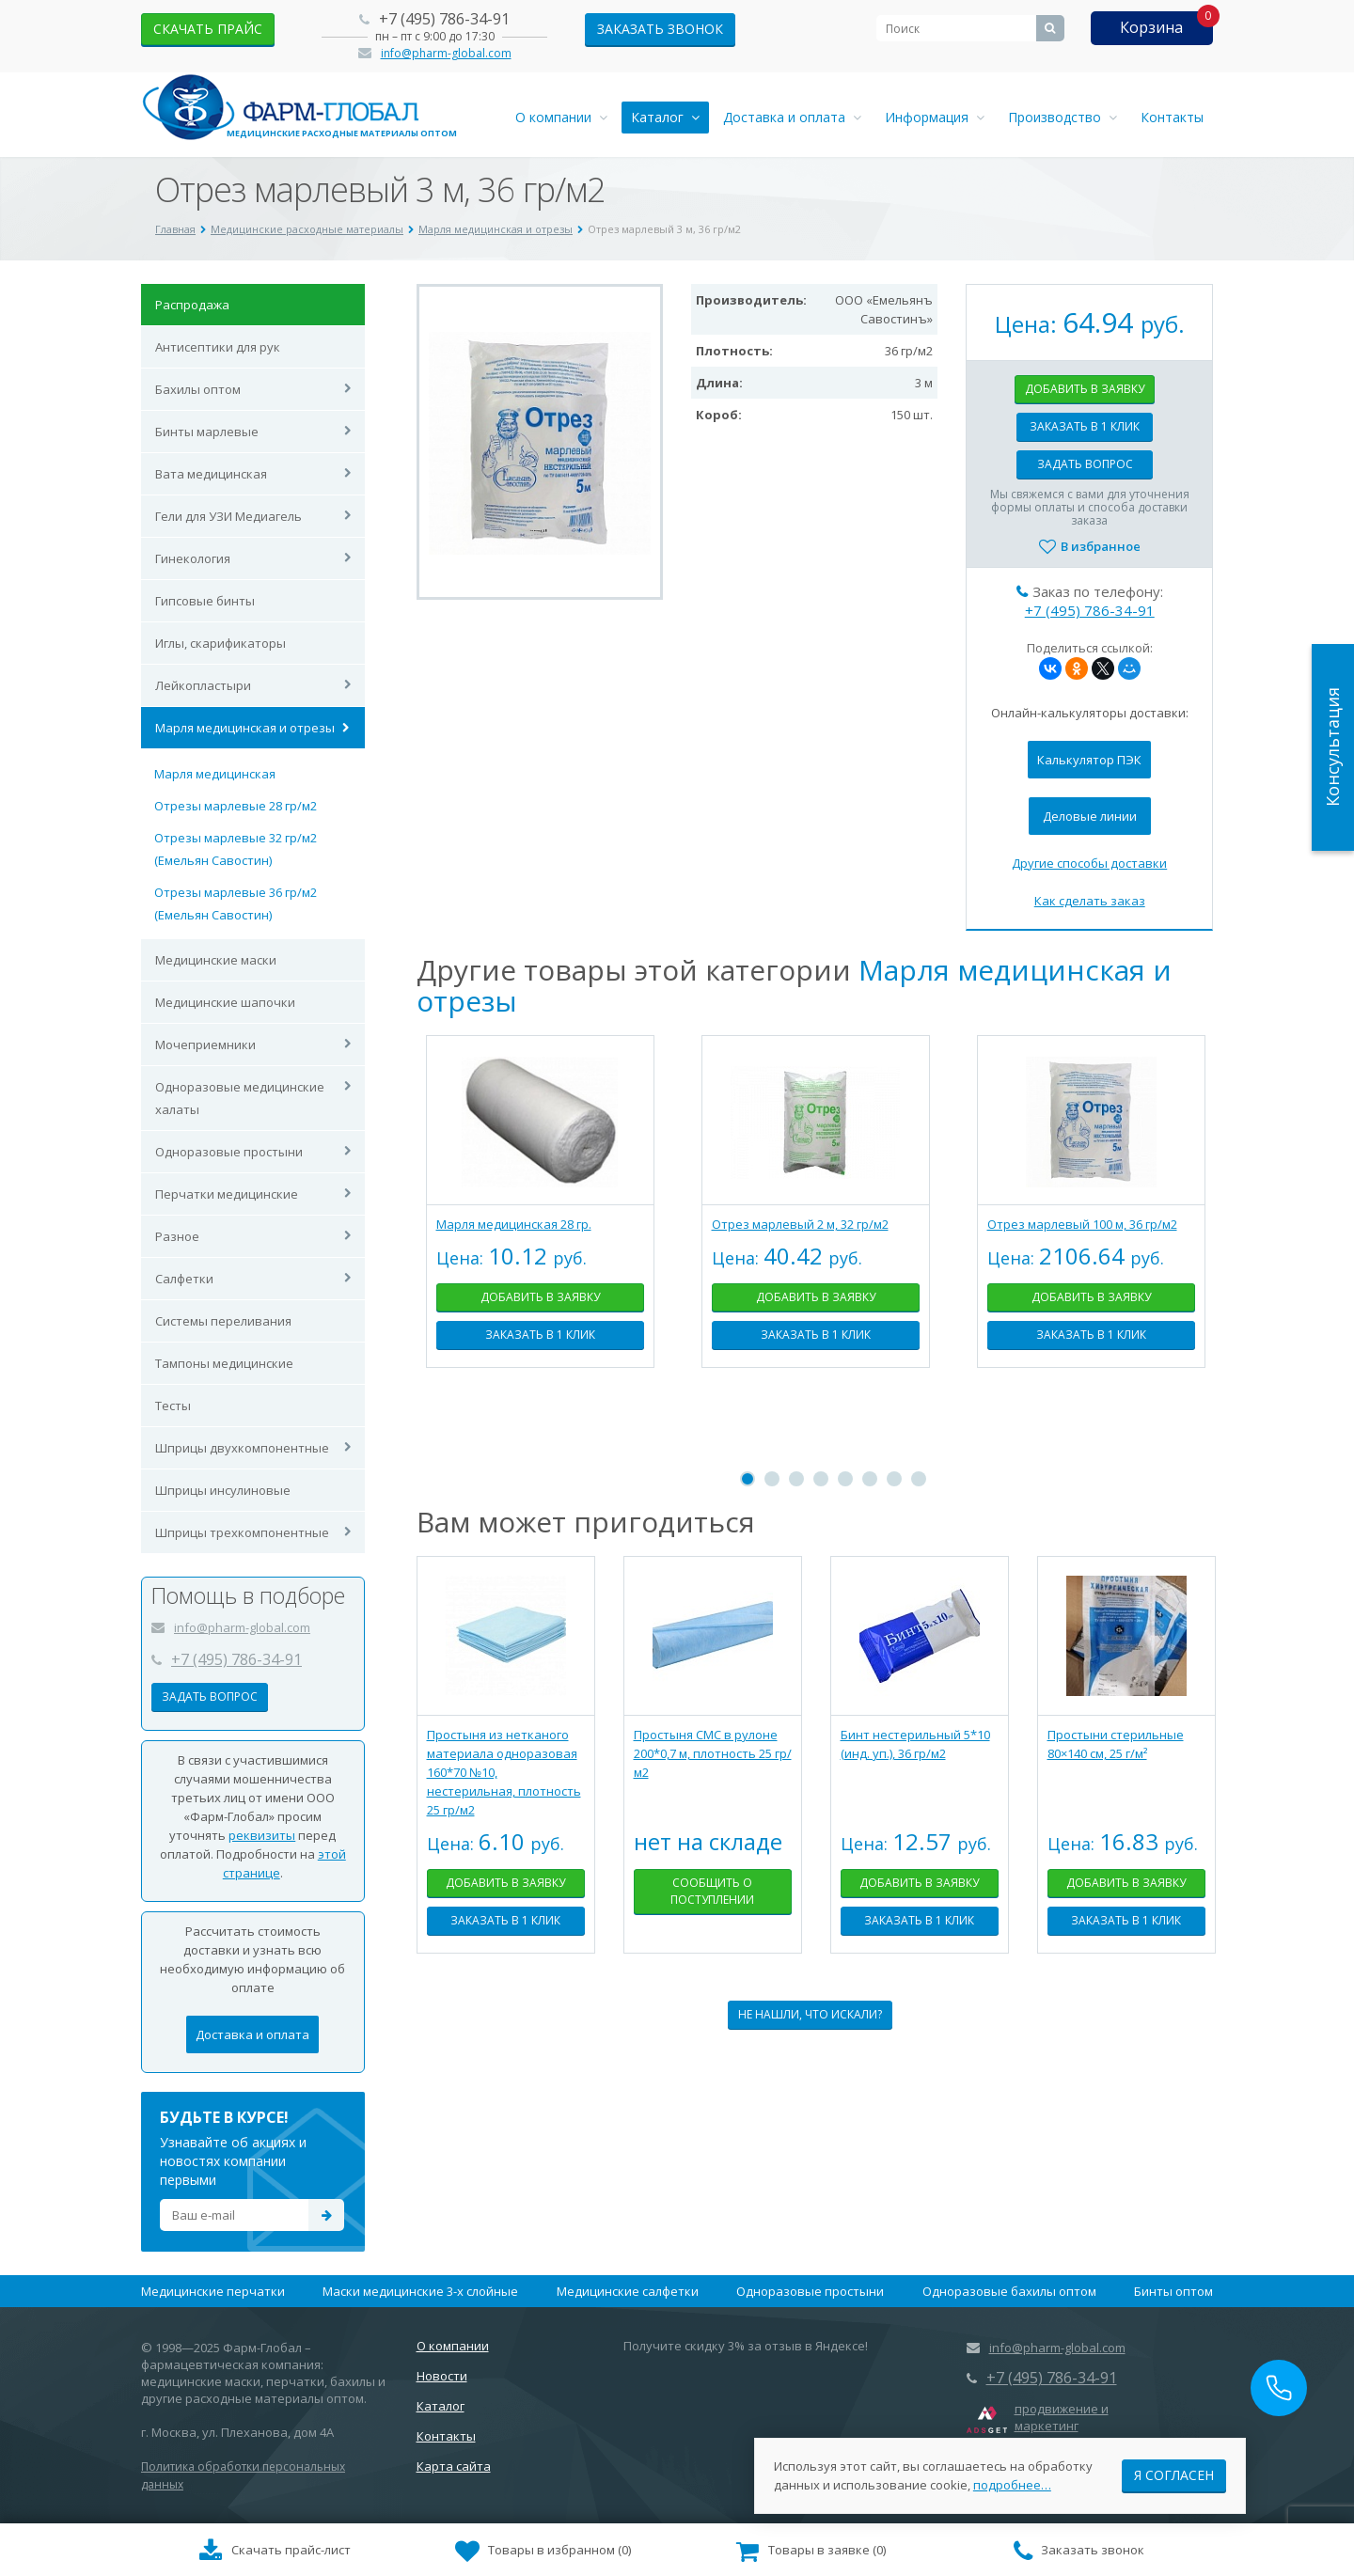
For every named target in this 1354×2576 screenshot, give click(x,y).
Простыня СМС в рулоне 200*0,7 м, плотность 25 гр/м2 (713, 1753)
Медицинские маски (215, 959)
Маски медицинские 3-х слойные (420, 2291)
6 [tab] (869, 1478)
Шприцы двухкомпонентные (242, 1447)
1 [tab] (747, 1478)
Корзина (1151, 27)
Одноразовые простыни (229, 1151)
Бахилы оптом (198, 389)
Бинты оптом (1173, 2291)
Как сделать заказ (1089, 900)
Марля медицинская (215, 773)
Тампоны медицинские (224, 1363)
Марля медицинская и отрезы (245, 727)
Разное (177, 1236)
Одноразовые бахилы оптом (1009, 2291)
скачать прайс (207, 29)
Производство (1062, 117)
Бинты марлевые (207, 431)
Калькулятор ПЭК (1089, 759)
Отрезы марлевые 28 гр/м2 (235, 805)
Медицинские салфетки (628, 2291)
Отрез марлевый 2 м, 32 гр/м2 (800, 1224)
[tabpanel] (540, 1215)
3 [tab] (796, 1478)
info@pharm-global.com (446, 53)
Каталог (665, 117)
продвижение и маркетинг (1062, 2417)
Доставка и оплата (792, 117)
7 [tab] (894, 1478)
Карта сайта (454, 2466)
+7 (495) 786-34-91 (444, 18)
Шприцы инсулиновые (223, 1490)
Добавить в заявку (1084, 389)
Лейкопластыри (203, 685)
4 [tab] (820, 1478)
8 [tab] (918, 1478)
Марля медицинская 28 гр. (513, 1224)
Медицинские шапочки (225, 1002)
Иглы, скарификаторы (220, 643)
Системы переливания (223, 1320)
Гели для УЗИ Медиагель (228, 516)
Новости (442, 2375)
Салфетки (184, 1278)
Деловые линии (1090, 816)
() (543, 2551)
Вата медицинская (211, 473)
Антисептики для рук (217, 346)
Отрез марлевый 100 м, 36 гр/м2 (1082, 1224)
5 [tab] (845, 1478)
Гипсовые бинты (205, 600)
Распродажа (192, 304)
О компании (561, 117)
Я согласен (1174, 2471)
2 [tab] (771, 1478)
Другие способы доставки (1089, 863)
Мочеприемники (205, 1044)
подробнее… (1012, 2481)
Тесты (173, 1405)
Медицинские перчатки (213, 2291)
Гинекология (192, 558)
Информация (934, 117)
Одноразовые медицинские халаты (239, 1098)
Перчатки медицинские (226, 1194)
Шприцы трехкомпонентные (242, 1532)
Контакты (1172, 117)
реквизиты (261, 1835)
